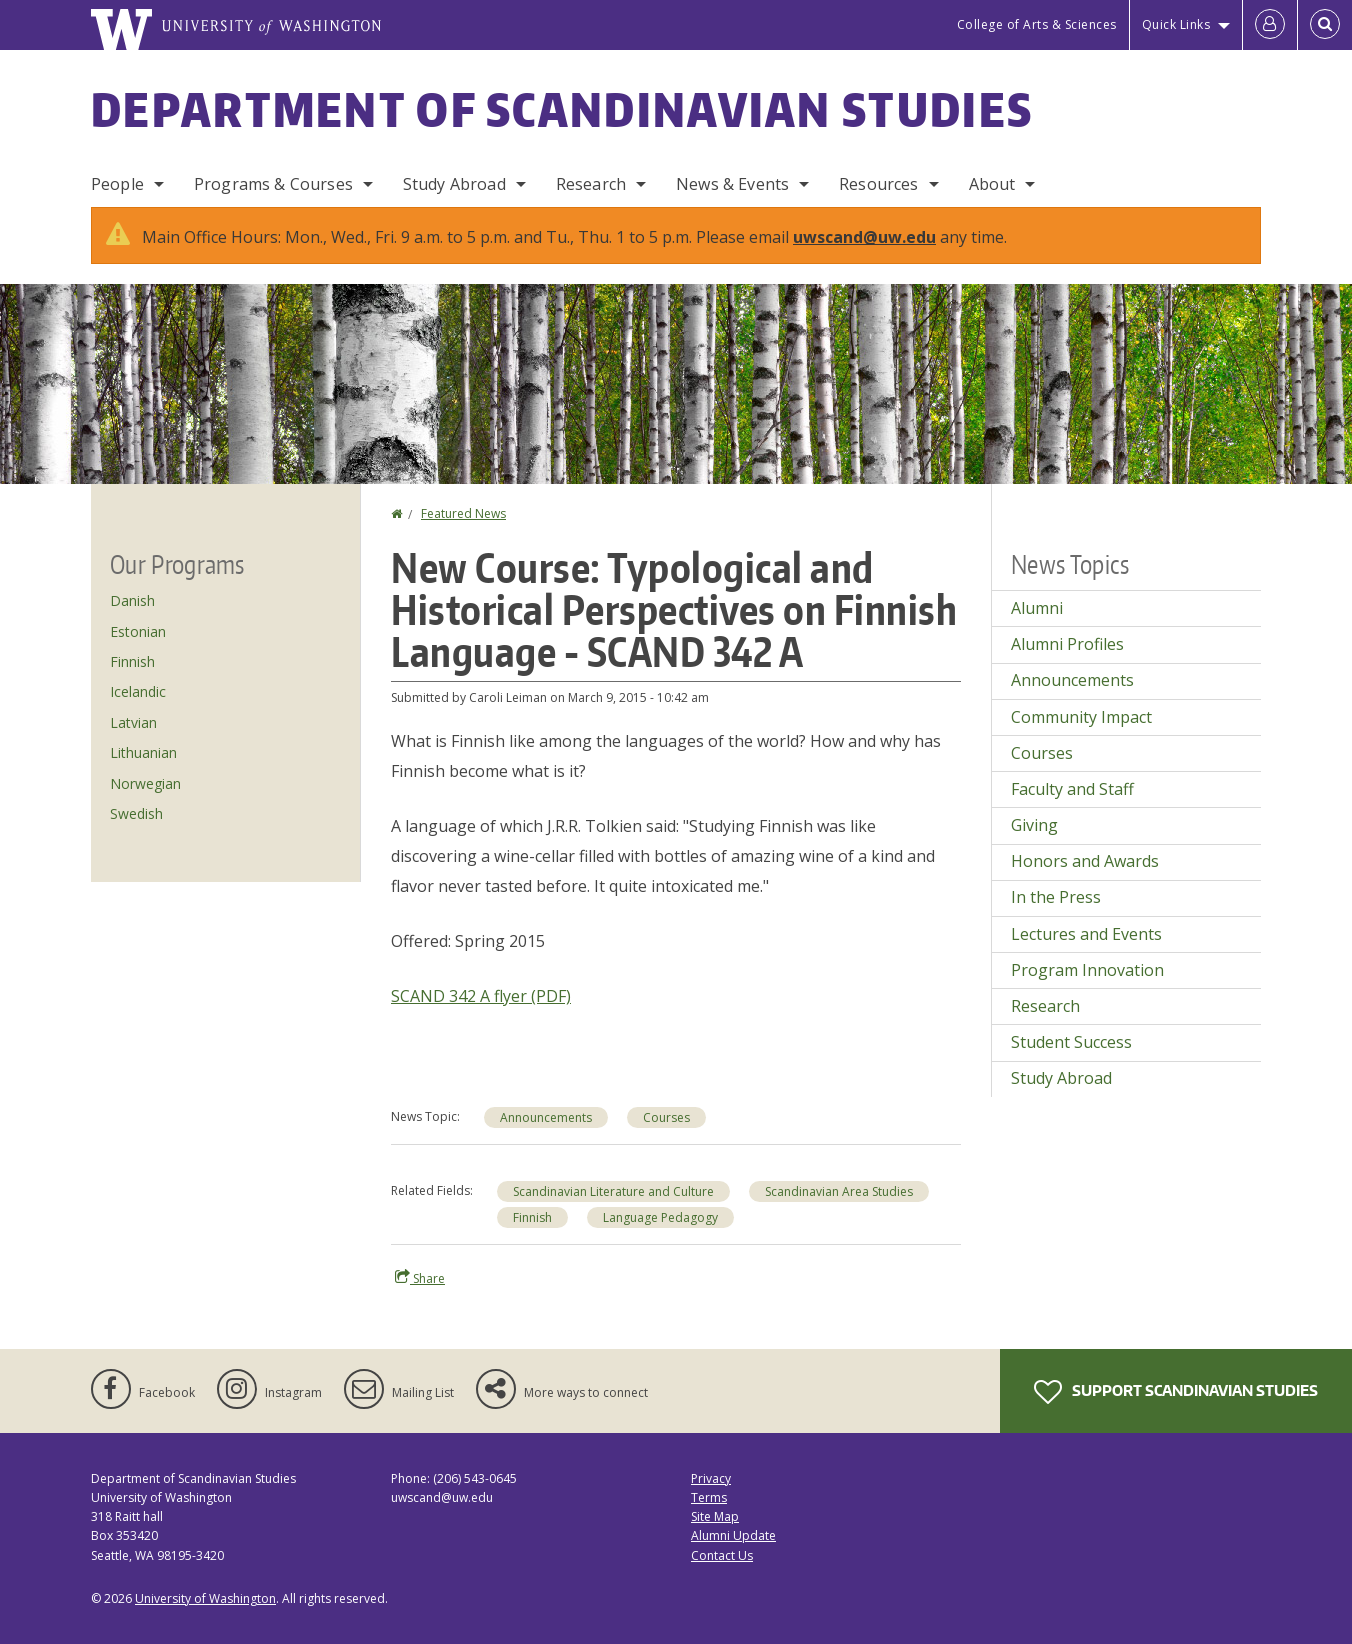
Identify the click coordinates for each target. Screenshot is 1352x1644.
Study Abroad (454, 184)
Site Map (715, 1516)
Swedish (136, 813)
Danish (132, 600)
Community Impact (1081, 717)
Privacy (711, 1478)
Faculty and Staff (1072, 789)
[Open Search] (1325, 25)
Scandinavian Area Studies (839, 1191)
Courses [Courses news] (666, 1117)
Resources (878, 184)
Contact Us (722, 1555)
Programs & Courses (273, 184)
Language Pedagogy (660, 1217)
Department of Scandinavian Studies (562, 109)
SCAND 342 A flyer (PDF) (481, 996)
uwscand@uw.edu (864, 237)
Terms (709, 1497)
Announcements (546, 1117)
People (117, 184)
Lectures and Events (1086, 934)
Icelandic (138, 691)
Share (420, 1278)
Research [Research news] (1045, 1006)
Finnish (532, 1217)
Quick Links (1176, 24)
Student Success (1071, 1042)
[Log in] (1270, 25)
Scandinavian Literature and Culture (613, 1191)
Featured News (463, 513)
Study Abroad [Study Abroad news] (1061, 1078)
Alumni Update (733, 1535)
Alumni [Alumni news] (1037, 608)
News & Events (732, 184)
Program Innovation (1087, 970)
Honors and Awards (1085, 861)
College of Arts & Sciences (1037, 24)
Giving (1034, 825)
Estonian (138, 631)
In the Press (1056, 897)
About (992, 184)
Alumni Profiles (1067, 644)
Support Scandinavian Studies (1176, 1392)
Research (591, 184)
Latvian (133, 722)
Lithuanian (143, 752)
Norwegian (145, 783)
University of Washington (205, 1598)
